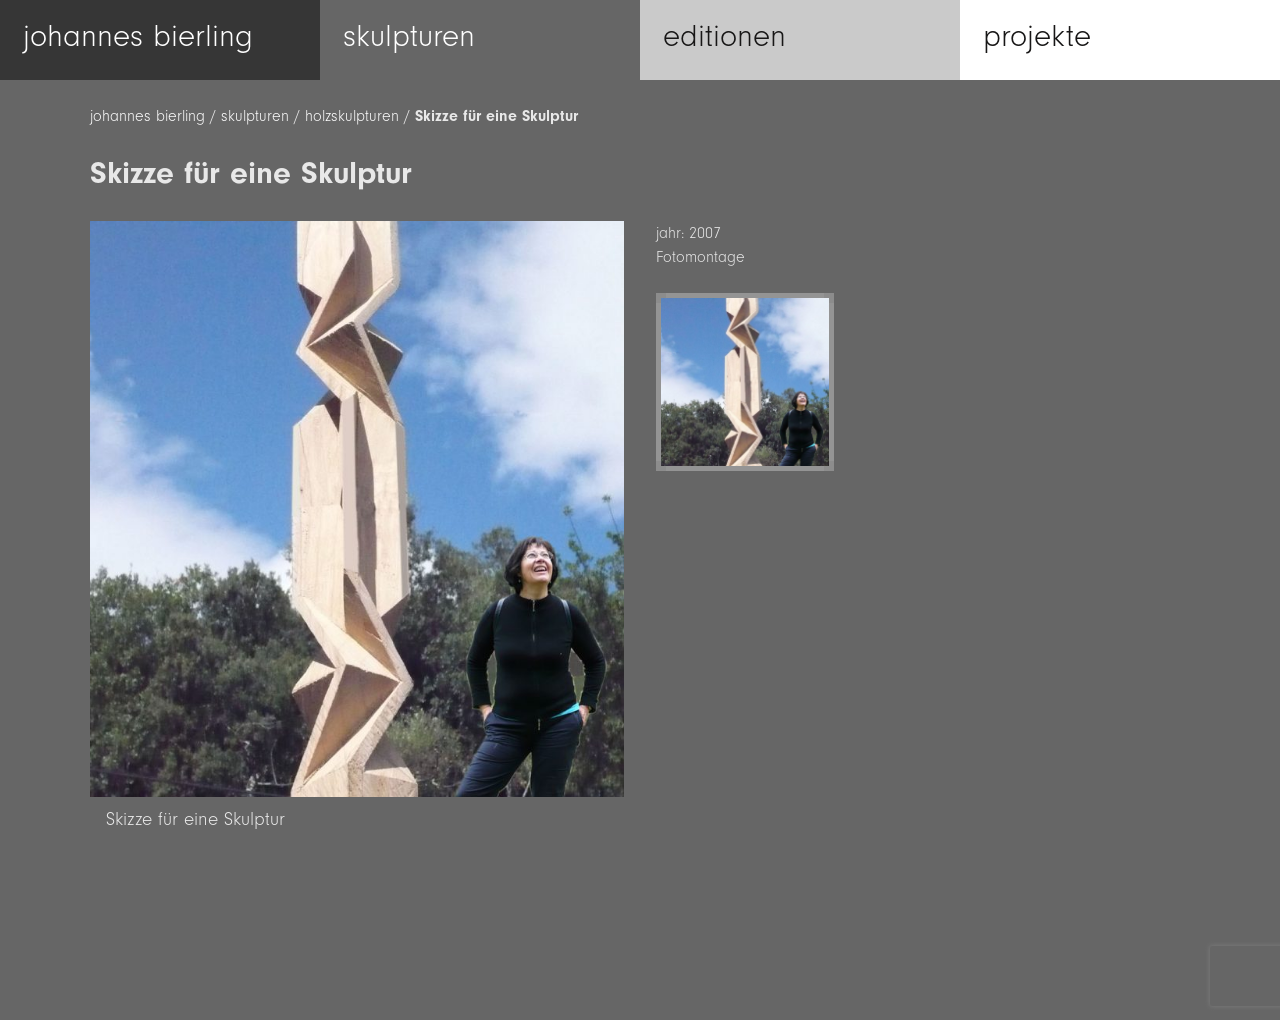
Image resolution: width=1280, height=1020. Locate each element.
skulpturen (255, 116)
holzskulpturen (352, 116)
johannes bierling (147, 116)
